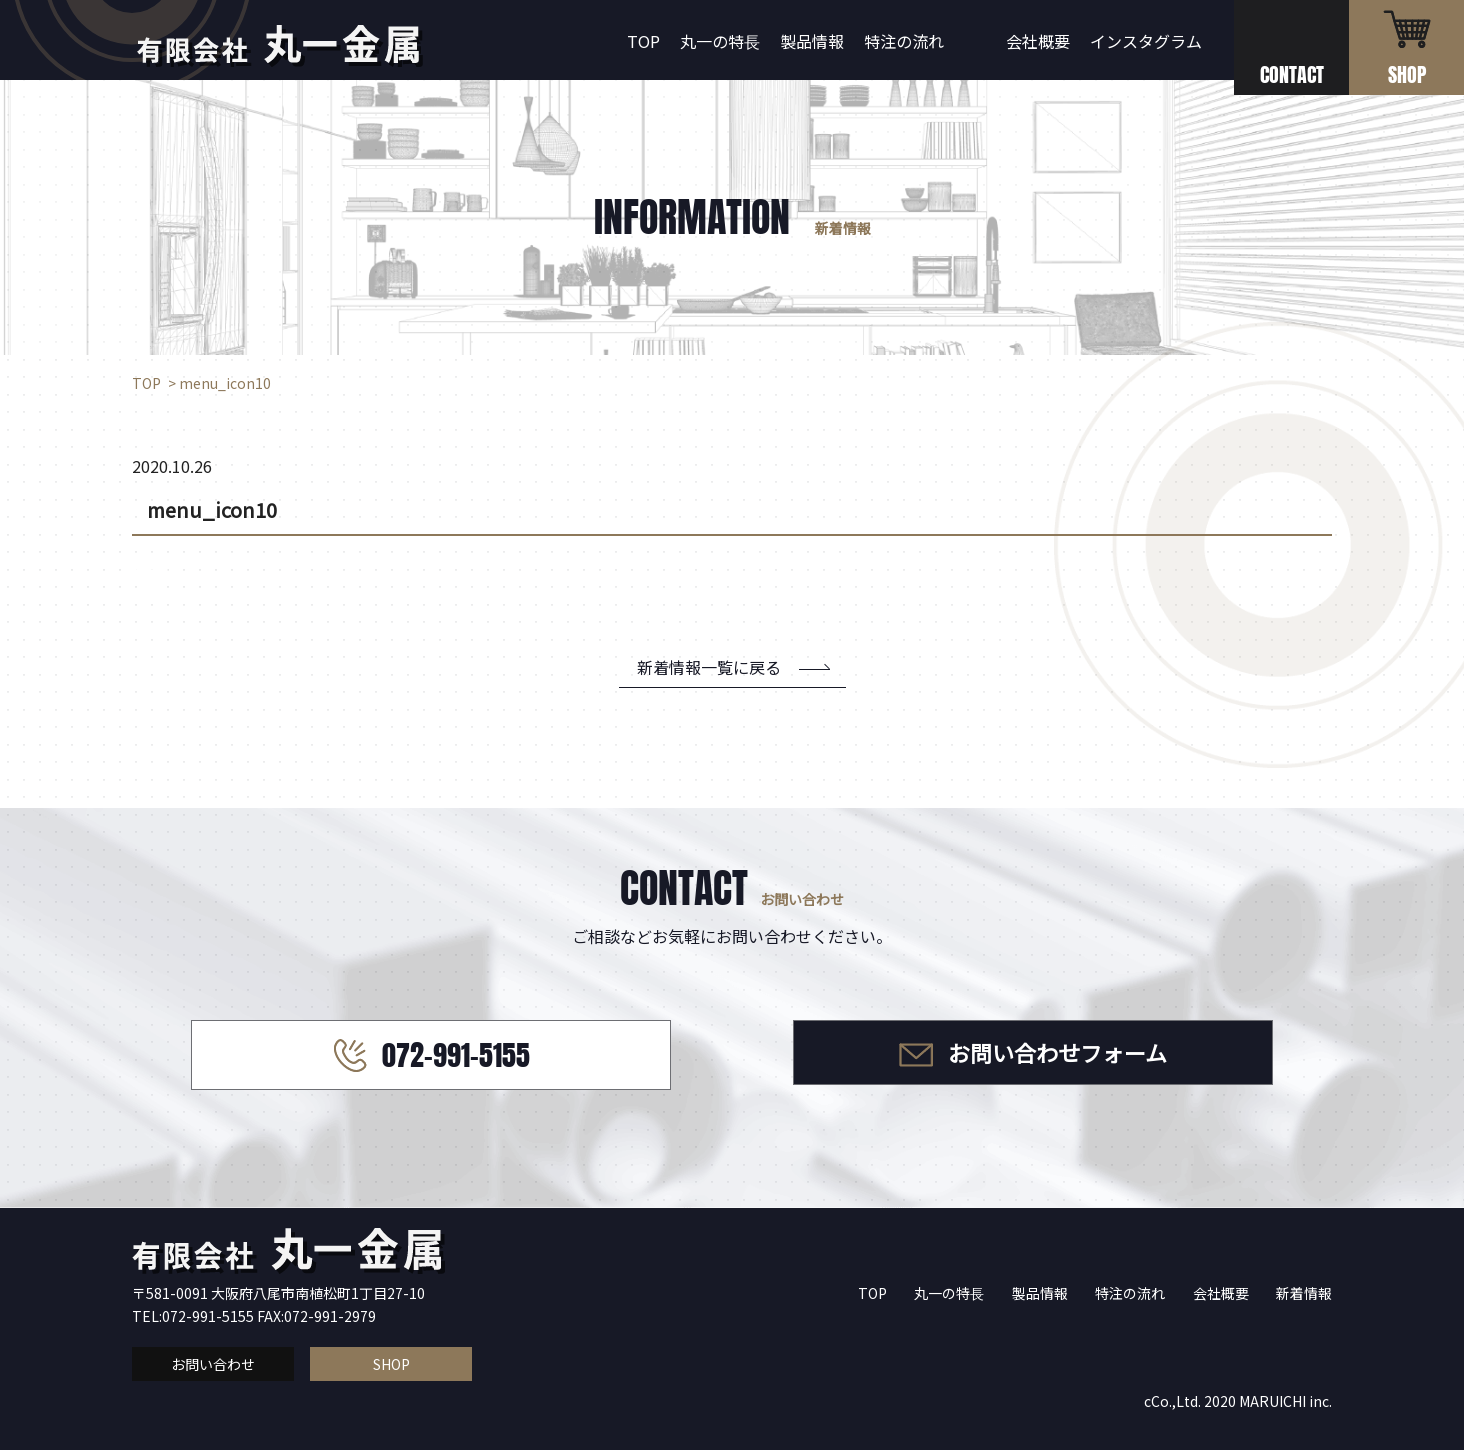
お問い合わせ (213, 1364)
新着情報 (1304, 1293)
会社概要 (1038, 41)
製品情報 (812, 41)
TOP (643, 41)
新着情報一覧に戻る (709, 667)
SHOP (391, 1364)
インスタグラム (1146, 41)
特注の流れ (904, 41)
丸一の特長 (720, 41)
